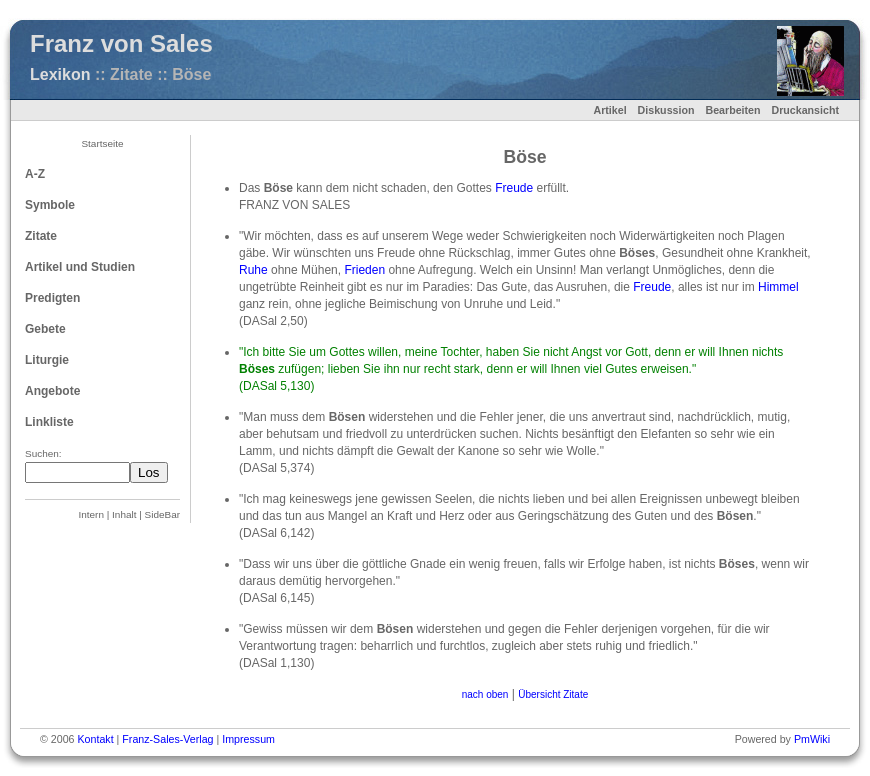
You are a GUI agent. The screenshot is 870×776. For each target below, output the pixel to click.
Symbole (50, 205)
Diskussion (666, 110)
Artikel (609, 110)
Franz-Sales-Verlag (167, 739)
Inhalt (124, 514)
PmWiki (812, 739)
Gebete (45, 329)
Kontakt (95, 739)
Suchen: (43, 453)
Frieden (364, 270)
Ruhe (253, 270)
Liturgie (47, 360)
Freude (514, 188)
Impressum (248, 739)
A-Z (35, 174)
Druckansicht (805, 110)
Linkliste (49, 422)
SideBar (162, 514)
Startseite (102, 143)
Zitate (41, 236)
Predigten (52, 298)
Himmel (778, 287)
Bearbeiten (732, 110)
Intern (91, 514)
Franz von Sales (121, 43)
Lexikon (60, 74)
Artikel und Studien (80, 267)
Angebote (52, 391)
